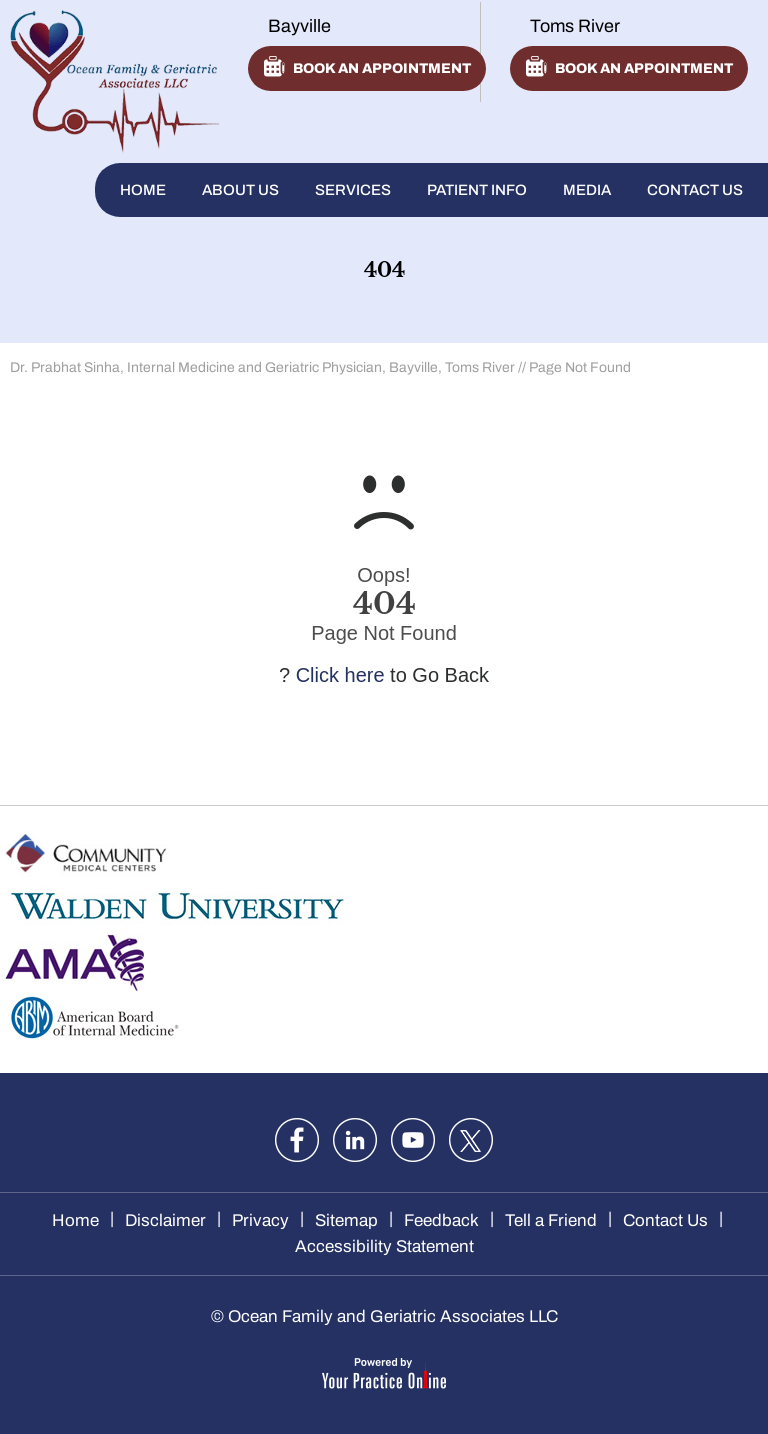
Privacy (260, 1220)
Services (353, 190)
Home (143, 190)
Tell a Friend (551, 1220)
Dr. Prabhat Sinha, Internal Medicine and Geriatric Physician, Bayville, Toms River (262, 367)
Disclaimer (165, 1220)
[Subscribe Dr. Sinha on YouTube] (413, 1140)
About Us (240, 190)
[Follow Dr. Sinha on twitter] (471, 1140)
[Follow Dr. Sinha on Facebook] (297, 1140)
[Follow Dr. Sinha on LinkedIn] (355, 1140)
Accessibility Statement (384, 1246)
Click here (340, 675)
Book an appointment (382, 68)
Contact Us (695, 190)
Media (587, 190)
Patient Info (477, 190)
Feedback (441, 1220)
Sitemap (346, 1220)
